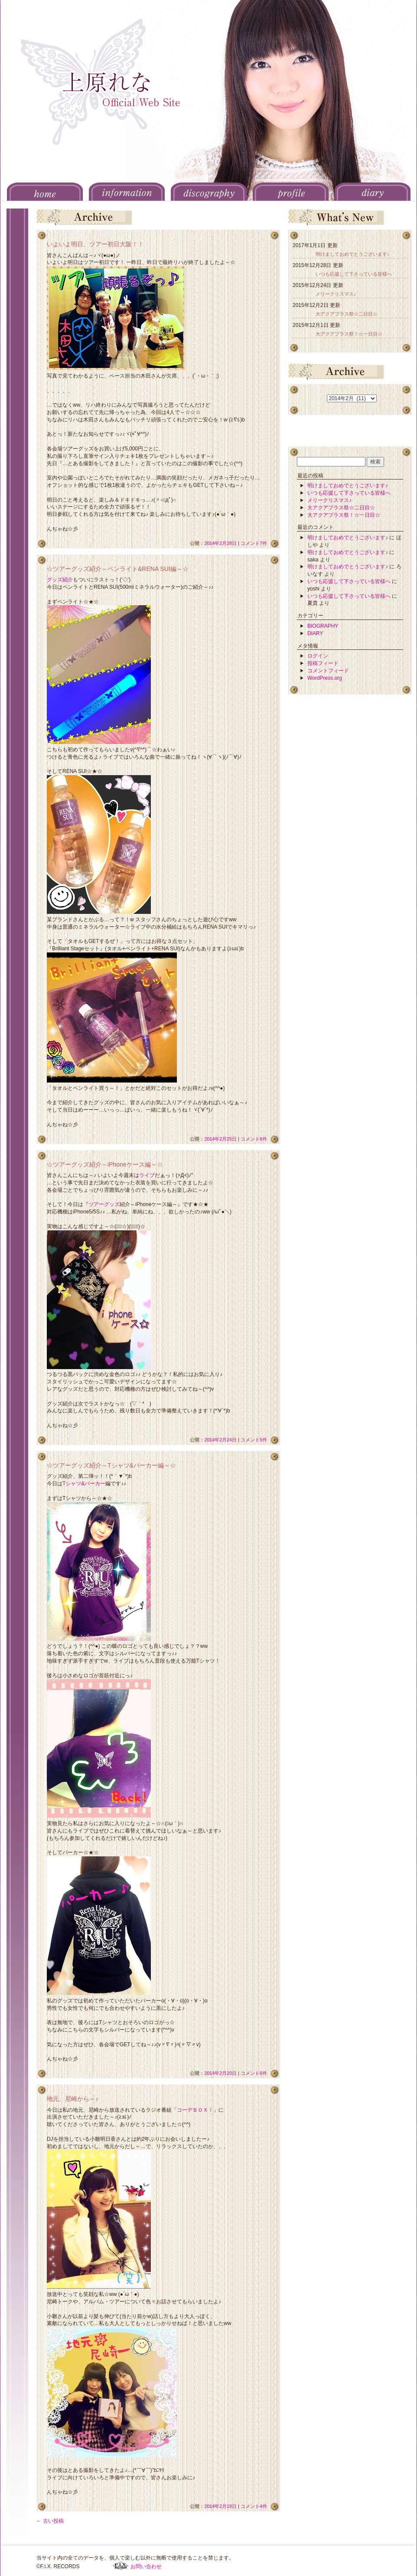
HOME (45, 192)
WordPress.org (324, 678)
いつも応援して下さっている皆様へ (354, 274)
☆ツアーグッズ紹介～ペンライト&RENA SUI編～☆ (118, 568)
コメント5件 (254, 1439)
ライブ (147, 1175)
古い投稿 (50, 2521)
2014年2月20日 (220, 2073)
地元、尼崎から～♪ (72, 2098)
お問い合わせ (146, 2566)
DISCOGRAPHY (209, 192)
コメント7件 (254, 543)
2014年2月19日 (220, 2506)
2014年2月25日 (220, 1138)
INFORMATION (127, 192)
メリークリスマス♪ (336, 294)
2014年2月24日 (220, 1439)
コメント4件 (254, 2506)
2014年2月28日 (220, 543)
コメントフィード (328, 671)
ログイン (317, 656)
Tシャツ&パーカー (83, 1483)
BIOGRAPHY (322, 626)
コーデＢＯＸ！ (195, 2110)
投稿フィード (323, 663)
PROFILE (291, 192)
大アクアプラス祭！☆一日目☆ (349, 333)
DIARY (372, 192)
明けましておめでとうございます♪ (352, 254)
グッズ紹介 (60, 580)
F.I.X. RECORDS (120, 2566)
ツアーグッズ (104, 1204)
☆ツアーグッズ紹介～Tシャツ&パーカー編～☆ (111, 1465)
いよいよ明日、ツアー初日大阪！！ (95, 244)
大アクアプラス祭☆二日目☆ (347, 313)
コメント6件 (254, 1138)
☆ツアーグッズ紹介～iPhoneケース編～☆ (105, 1164)
